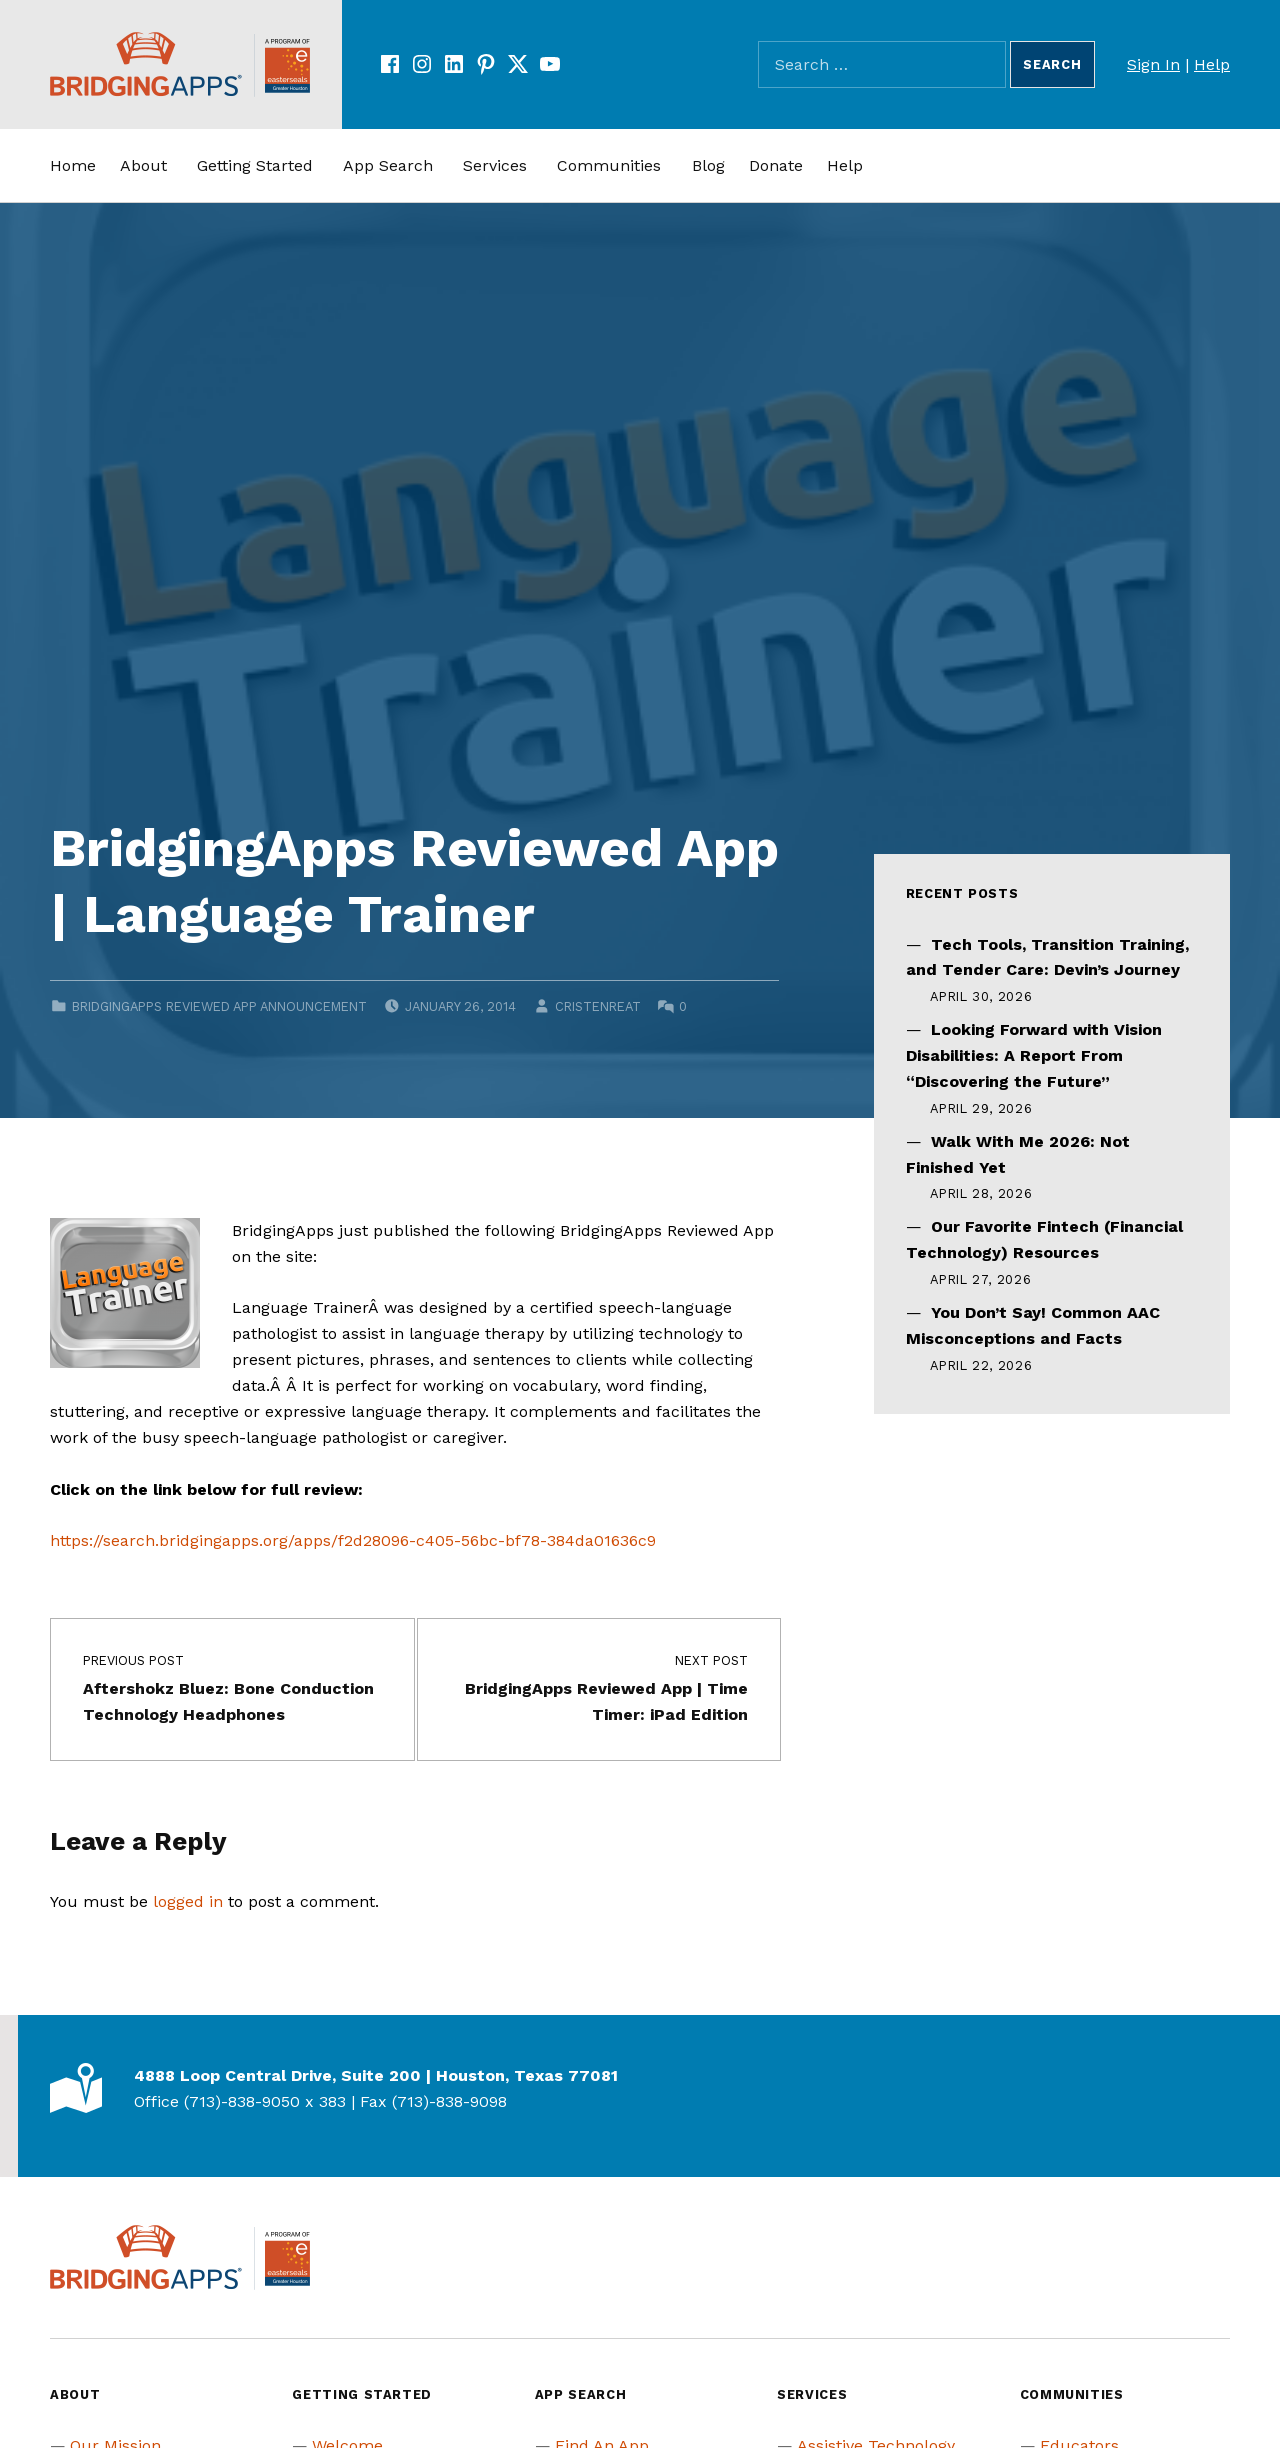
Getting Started (255, 165)
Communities (609, 165)
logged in (188, 1901)
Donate (776, 165)
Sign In (1153, 64)
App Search (388, 165)
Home (73, 165)
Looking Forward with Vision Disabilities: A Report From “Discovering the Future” (1034, 1055)
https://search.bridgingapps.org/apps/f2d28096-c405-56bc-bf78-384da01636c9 (353, 1540)
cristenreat (598, 1006)
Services (495, 165)
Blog (708, 165)
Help (1212, 64)
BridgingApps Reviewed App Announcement (219, 1006)
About (143, 165)
